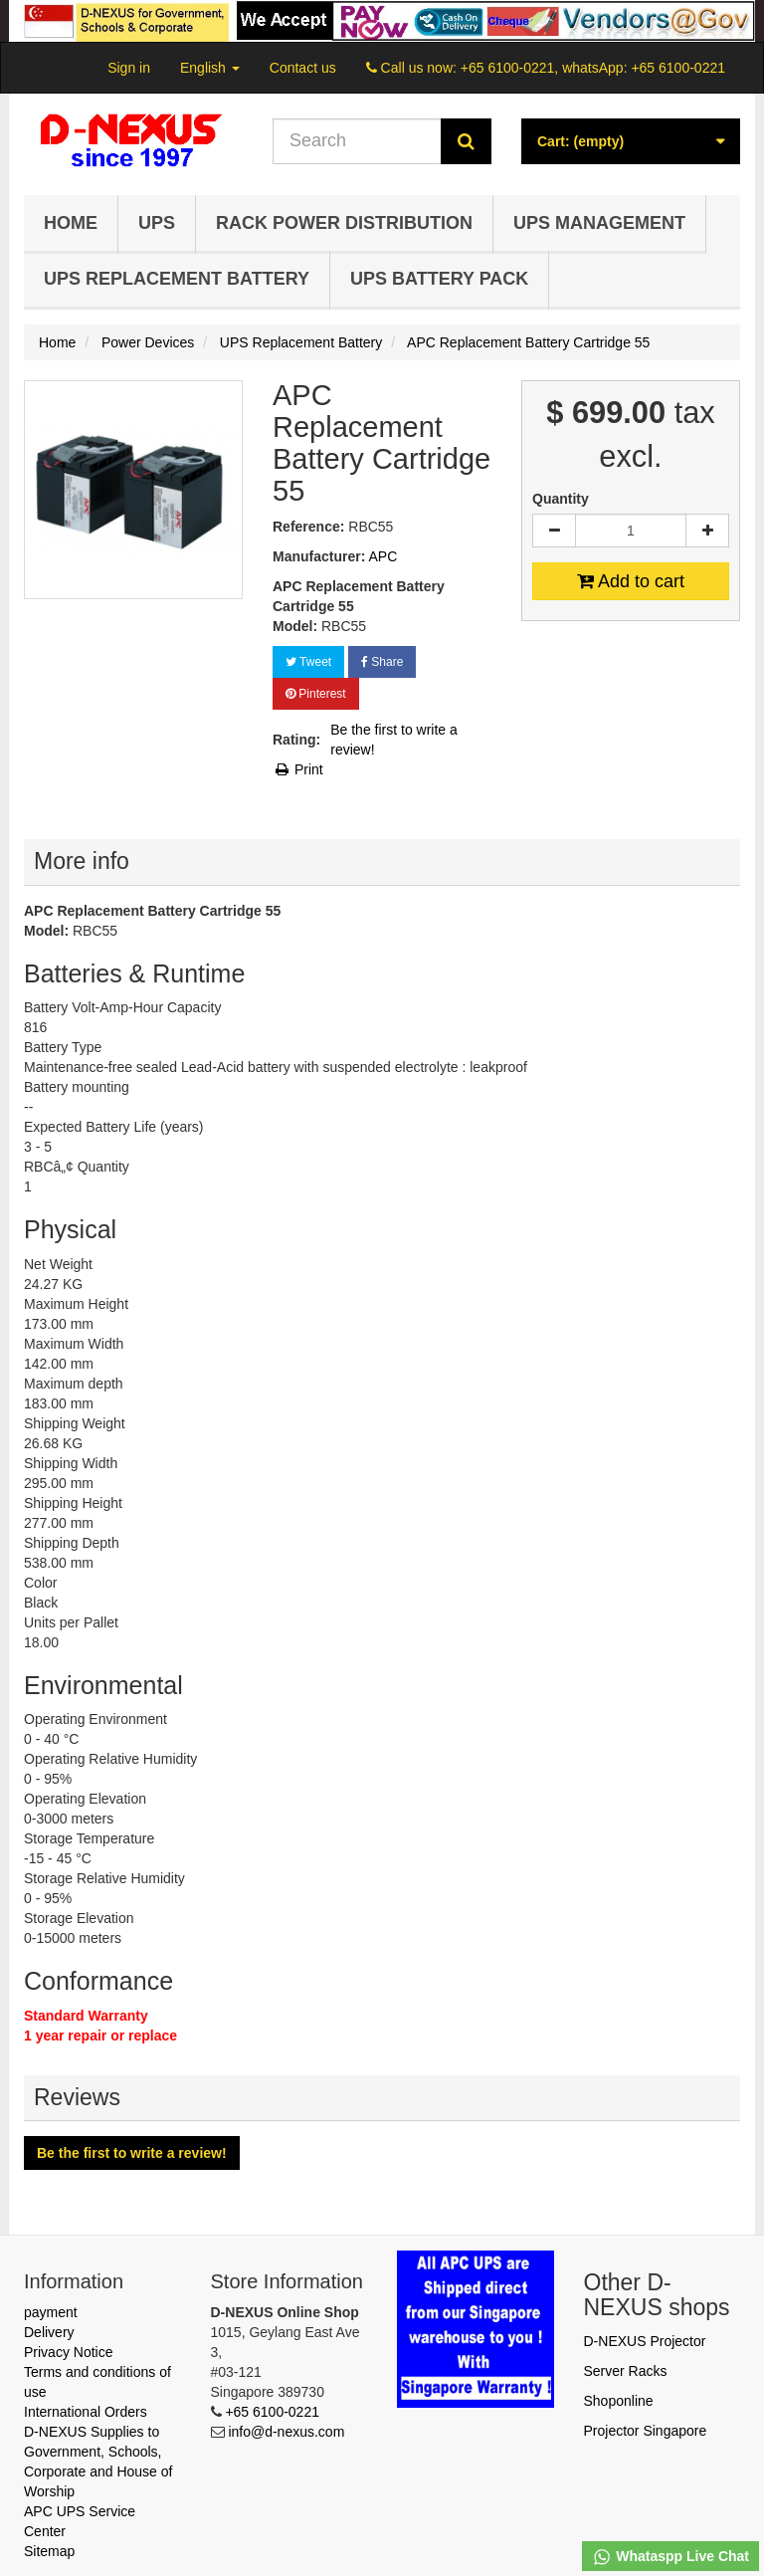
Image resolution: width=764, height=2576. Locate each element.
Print (298, 769)
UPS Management (599, 223)
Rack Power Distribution (344, 223)
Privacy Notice (68, 2352)
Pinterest (316, 694)
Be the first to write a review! (394, 739)
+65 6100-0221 (272, 2412)
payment (51, 2312)
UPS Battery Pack (439, 279)
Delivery (49, 2332)
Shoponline (619, 2401)
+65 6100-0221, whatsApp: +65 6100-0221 (593, 68)
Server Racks (626, 2371)
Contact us (303, 68)
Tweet (308, 662)
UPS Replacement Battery (176, 279)
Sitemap (49, 2551)
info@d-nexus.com (286, 2432)
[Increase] (707, 530)
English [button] (210, 68)
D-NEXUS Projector (645, 2341)
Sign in (128, 68)
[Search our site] (357, 141)
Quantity (560, 499)
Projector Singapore (645, 2431)
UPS (156, 223)
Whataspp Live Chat (670, 2557)
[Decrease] (554, 530)
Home (70, 223)
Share (382, 662)
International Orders (85, 2412)
